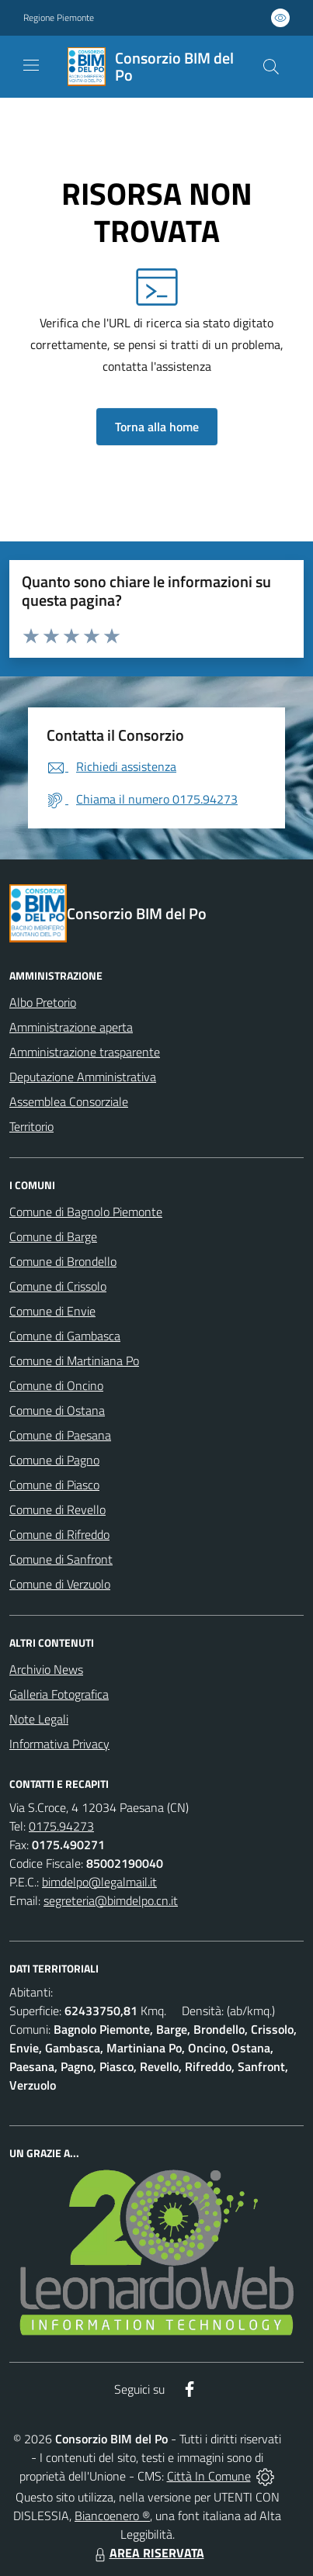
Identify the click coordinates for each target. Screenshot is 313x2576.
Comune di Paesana (60, 1435)
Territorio (31, 1126)
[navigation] (31, 65)
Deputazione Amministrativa (82, 1076)
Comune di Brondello (63, 1261)
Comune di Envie (52, 1311)
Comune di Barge (53, 1236)
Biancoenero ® (112, 2515)
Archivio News (46, 1669)
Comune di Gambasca (64, 1335)
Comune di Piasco (54, 1484)
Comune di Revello (57, 1509)
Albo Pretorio (42, 1002)
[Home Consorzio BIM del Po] (149, 66)
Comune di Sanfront (61, 1559)
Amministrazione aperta (71, 1027)
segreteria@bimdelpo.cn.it (110, 1900)
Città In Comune (209, 2476)
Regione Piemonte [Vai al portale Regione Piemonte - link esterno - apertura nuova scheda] (58, 18)
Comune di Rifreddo (59, 1534)
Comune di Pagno (54, 1460)
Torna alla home (157, 426)
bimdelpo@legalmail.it (99, 1881)
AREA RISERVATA (147, 2552)
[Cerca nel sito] (271, 66)
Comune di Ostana (57, 1410)
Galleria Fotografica (59, 1694)
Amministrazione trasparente (84, 1052)
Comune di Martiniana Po (74, 1360)
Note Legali (38, 1719)
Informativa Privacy (59, 1743)
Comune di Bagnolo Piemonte (85, 1211)
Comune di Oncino (56, 1385)
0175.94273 (61, 1826)
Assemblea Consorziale (68, 1101)
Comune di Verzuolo (59, 1584)
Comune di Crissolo (57, 1286)
